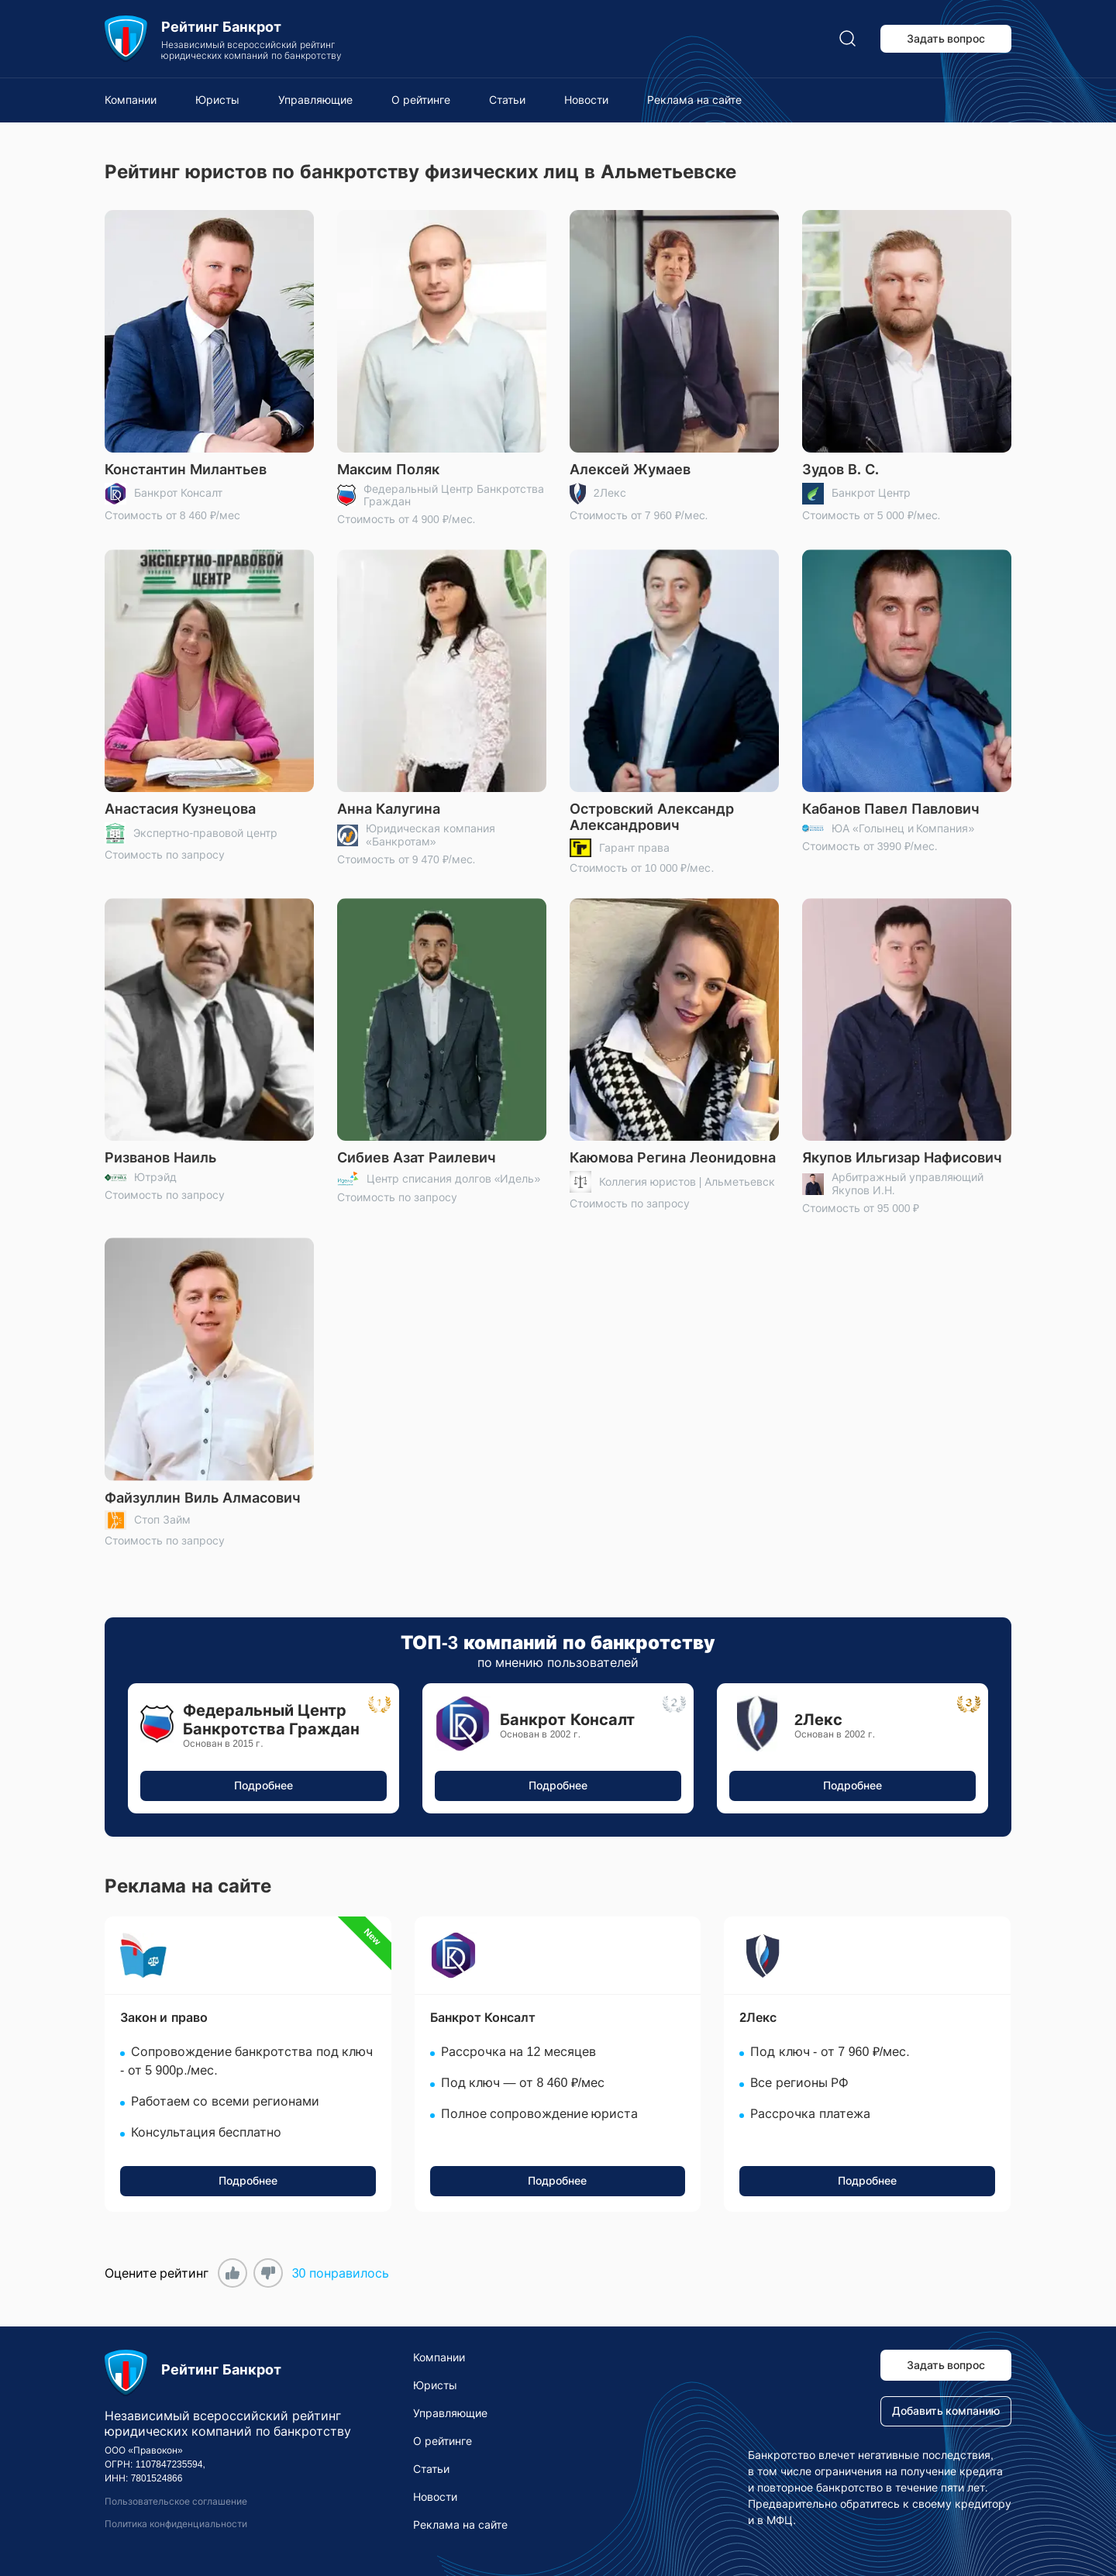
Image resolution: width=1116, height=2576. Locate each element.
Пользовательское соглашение (176, 2501)
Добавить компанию (946, 2411)
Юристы (217, 100)
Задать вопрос (946, 39)
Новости (586, 100)
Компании (131, 100)
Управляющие (315, 100)
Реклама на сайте (694, 100)
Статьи (507, 100)
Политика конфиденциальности (176, 2524)
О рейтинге (420, 100)
